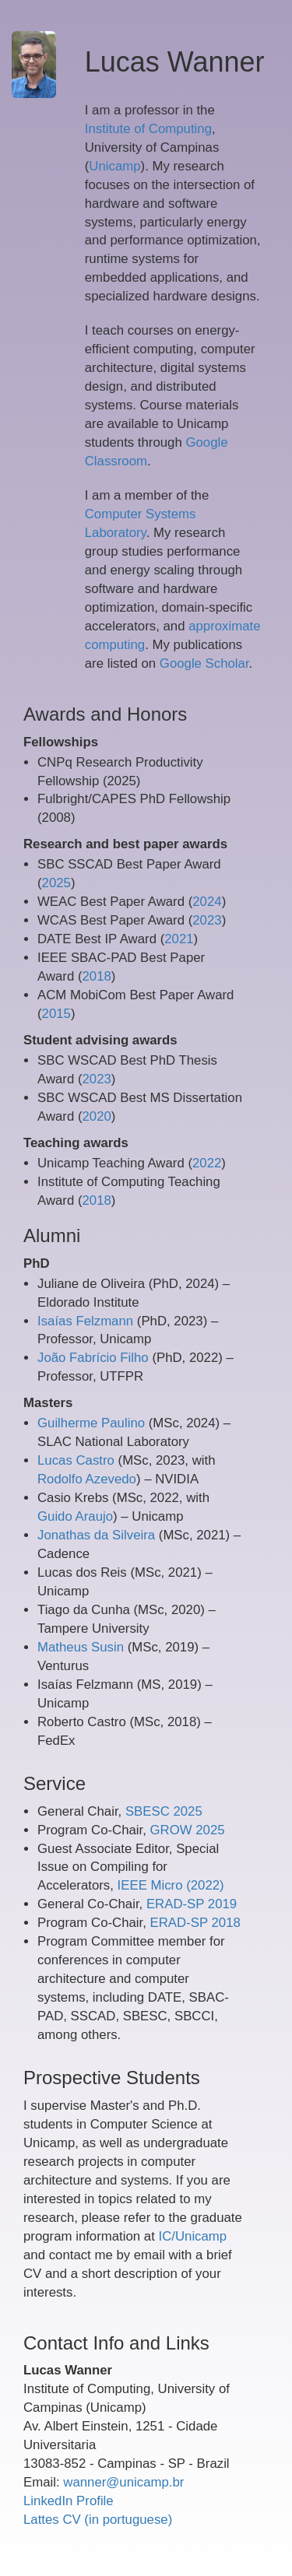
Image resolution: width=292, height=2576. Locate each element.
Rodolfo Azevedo (86, 1479)
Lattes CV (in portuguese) (97, 2519)
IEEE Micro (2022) (171, 1885)
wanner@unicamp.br (123, 2482)
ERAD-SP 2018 (195, 1922)
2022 (206, 1163)
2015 (56, 1013)
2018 (97, 976)
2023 (206, 920)
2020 (97, 1116)
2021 (178, 939)
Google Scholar (204, 663)
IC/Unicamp (192, 2236)
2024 (206, 901)
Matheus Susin (80, 1647)
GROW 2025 (187, 1830)
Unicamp (114, 166)
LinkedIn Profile (68, 2501)
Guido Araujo (75, 1516)
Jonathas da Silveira (96, 1535)
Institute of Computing (148, 128)
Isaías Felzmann (85, 1321)
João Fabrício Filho (93, 1357)
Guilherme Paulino (91, 1423)
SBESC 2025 (163, 1811)
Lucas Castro (75, 1460)
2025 (56, 883)
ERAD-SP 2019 (191, 1904)
